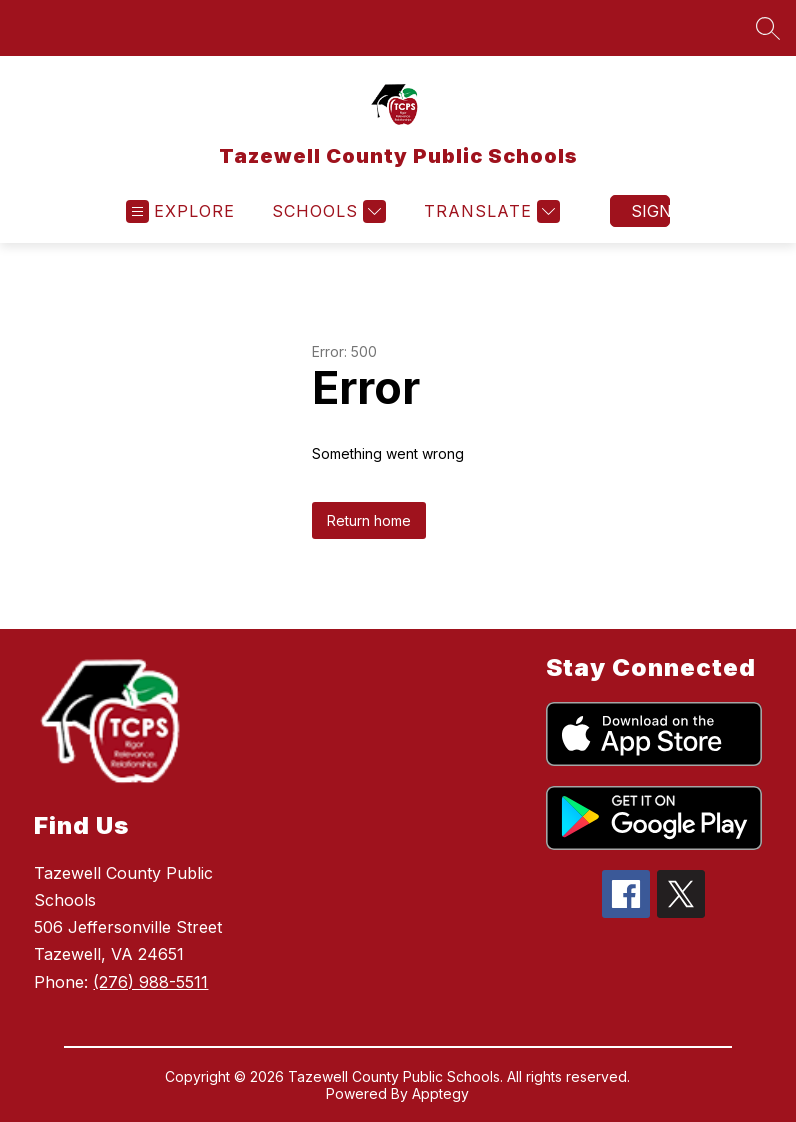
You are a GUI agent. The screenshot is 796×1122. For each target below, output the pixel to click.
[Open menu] (180, 211)
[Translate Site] (489, 211)
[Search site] (768, 28)
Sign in (650, 211)
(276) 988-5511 (150, 982)
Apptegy (440, 1093)
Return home (369, 520)
